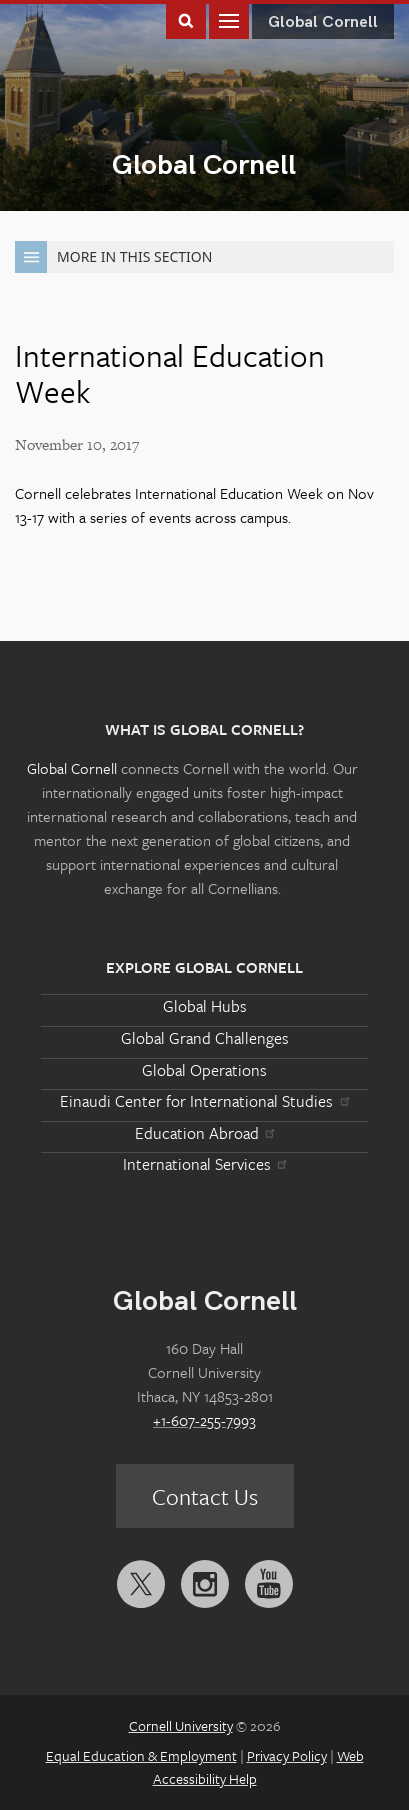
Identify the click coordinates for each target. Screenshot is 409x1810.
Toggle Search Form (186, 19)
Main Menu (229, 19)
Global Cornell (204, 165)
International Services (204, 1164)
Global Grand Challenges (205, 1038)
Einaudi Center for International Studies (204, 1101)
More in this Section (113, 257)
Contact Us (205, 1496)
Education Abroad (204, 1133)
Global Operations (204, 1070)
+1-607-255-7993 (204, 1420)
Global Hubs (205, 1006)
